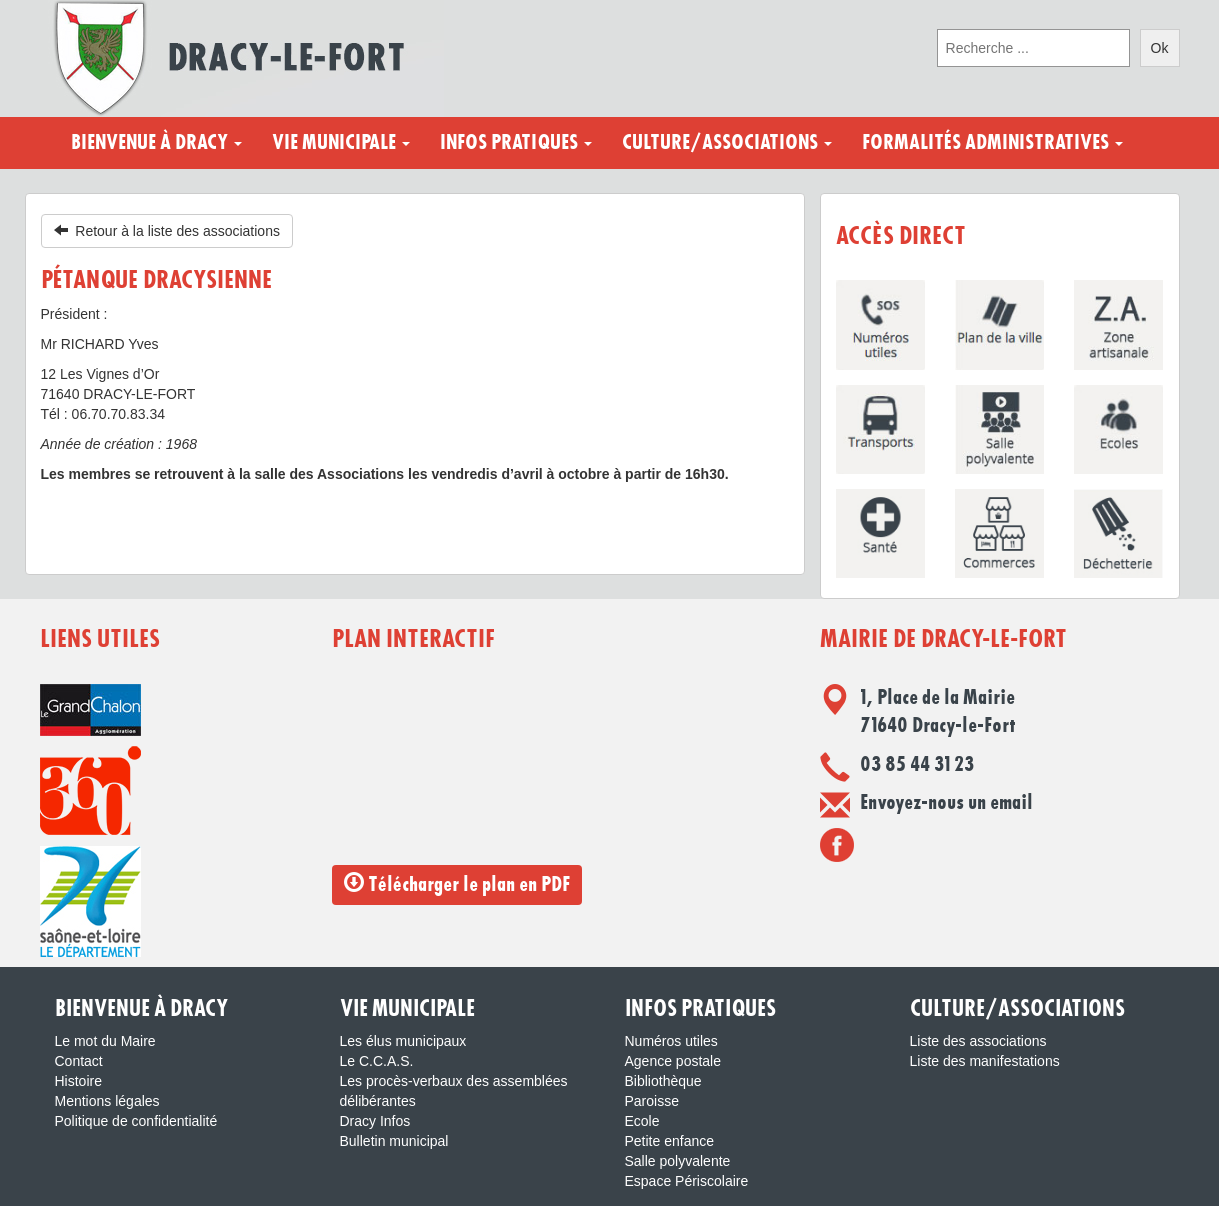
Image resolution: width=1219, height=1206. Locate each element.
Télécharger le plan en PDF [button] (457, 883)
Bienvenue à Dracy (156, 143)
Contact (79, 1061)
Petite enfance (670, 1141)
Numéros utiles (671, 1041)
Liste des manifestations (985, 1061)
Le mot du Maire (105, 1041)
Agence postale (673, 1061)
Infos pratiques (516, 143)
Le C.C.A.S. (377, 1061)
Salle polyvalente (678, 1161)
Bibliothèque (663, 1081)
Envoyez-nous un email (946, 803)
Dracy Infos (375, 1121)
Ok (1160, 48)
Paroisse (652, 1101)
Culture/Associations (727, 143)
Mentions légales (107, 1101)
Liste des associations (978, 1041)
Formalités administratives (992, 143)
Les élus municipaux (403, 1041)
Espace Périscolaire (687, 1181)
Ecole (642, 1121)
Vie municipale (341, 143)
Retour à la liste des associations (167, 231)
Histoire (78, 1081)
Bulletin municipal (394, 1141)
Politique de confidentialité (136, 1121)
